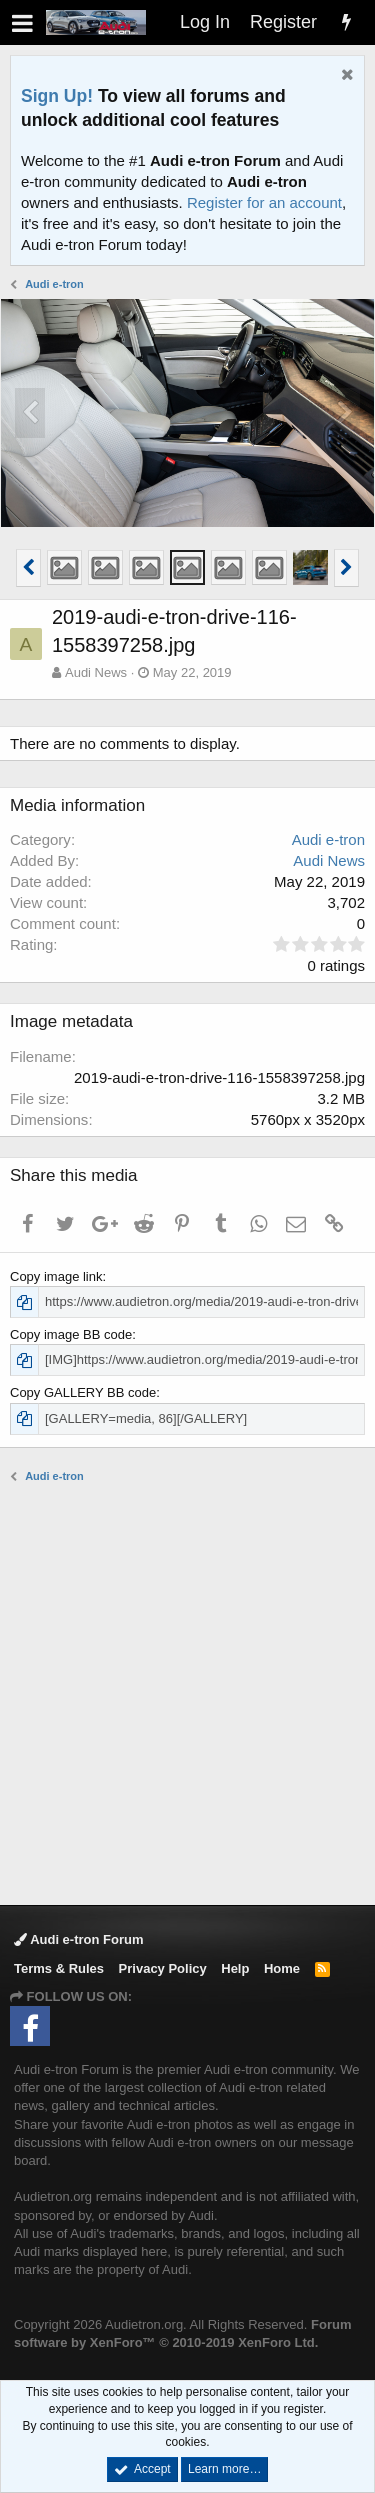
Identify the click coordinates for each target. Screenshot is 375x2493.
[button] (22, 22)
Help (235, 1968)
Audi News (96, 672)
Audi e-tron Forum (79, 1939)
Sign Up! (57, 96)
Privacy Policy (163, 1968)
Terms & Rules (59, 1968)
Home (282, 1968)
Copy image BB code (71, 1334)
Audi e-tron (328, 839)
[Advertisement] (187, 1692)
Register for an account (264, 202)
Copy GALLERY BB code (83, 1392)
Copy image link (56, 1276)
